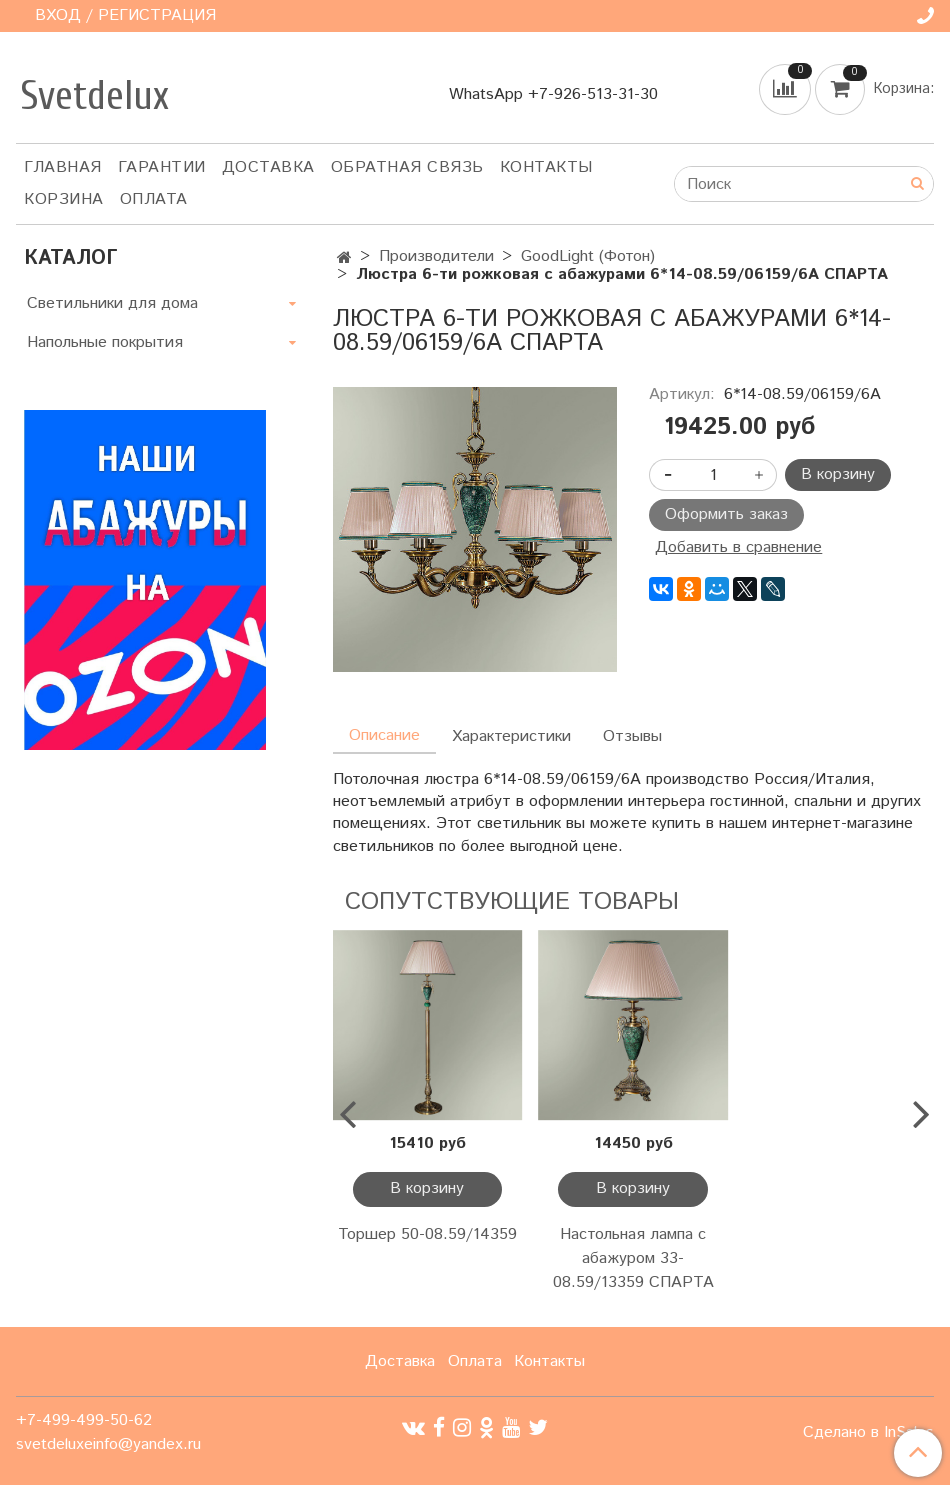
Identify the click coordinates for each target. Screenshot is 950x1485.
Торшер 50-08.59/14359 (427, 1234)
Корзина (64, 199)
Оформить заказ (726, 514)
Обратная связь (407, 167)
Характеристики (511, 736)
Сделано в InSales (868, 1433)
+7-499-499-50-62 (84, 1420)
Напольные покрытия (105, 342)
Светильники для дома (112, 303)
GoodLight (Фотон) (588, 256)
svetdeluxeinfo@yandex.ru (108, 1444)
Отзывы (632, 736)
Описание (384, 735)
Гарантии (162, 167)
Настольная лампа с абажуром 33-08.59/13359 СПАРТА (633, 1258)
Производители (436, 256)
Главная (63, 167)
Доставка (268, 167)
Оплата (154, 199)
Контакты (546, 167)
